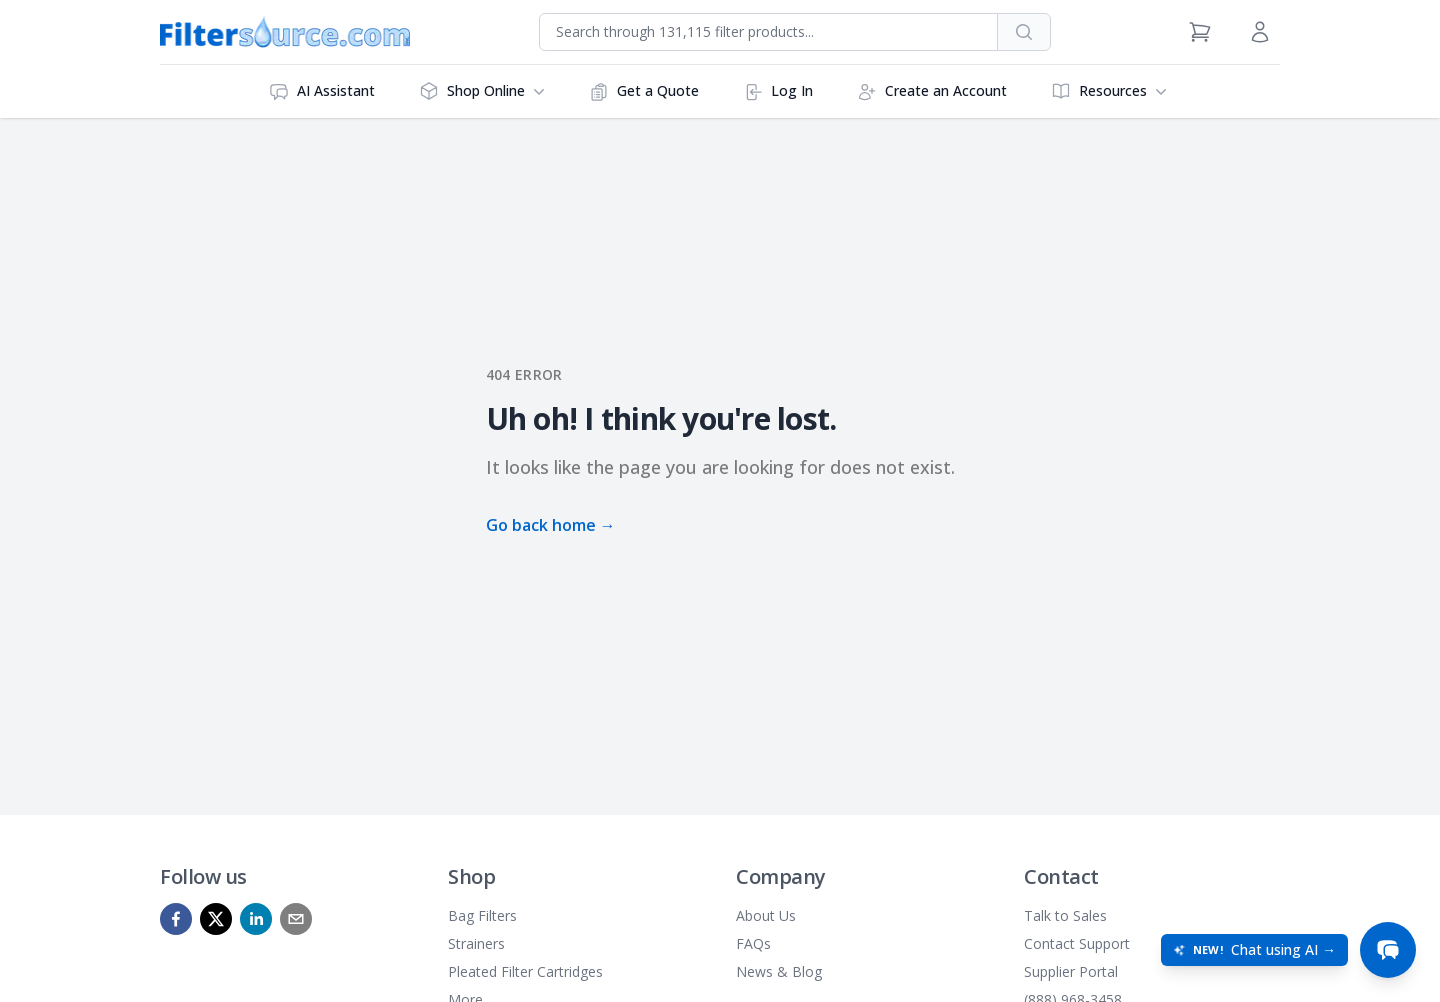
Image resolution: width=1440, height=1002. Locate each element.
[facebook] (176, 919)
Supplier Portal (1071, 971)
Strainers (476, 943)
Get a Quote (644, 91)
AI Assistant (322, 91)
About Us (766, 915)
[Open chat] (1388, 950)
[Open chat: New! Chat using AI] (1254, 950)
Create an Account (932, 91)
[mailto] (296, 919)
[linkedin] (256, 919)
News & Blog (779, 971)
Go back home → (551, 525)
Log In (778, 91)
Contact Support (1077, 943)
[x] (216, 919)
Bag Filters (482, 915)
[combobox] (768, 32)
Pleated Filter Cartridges (525, 971)
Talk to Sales (1065, 915)
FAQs (753, 943)
